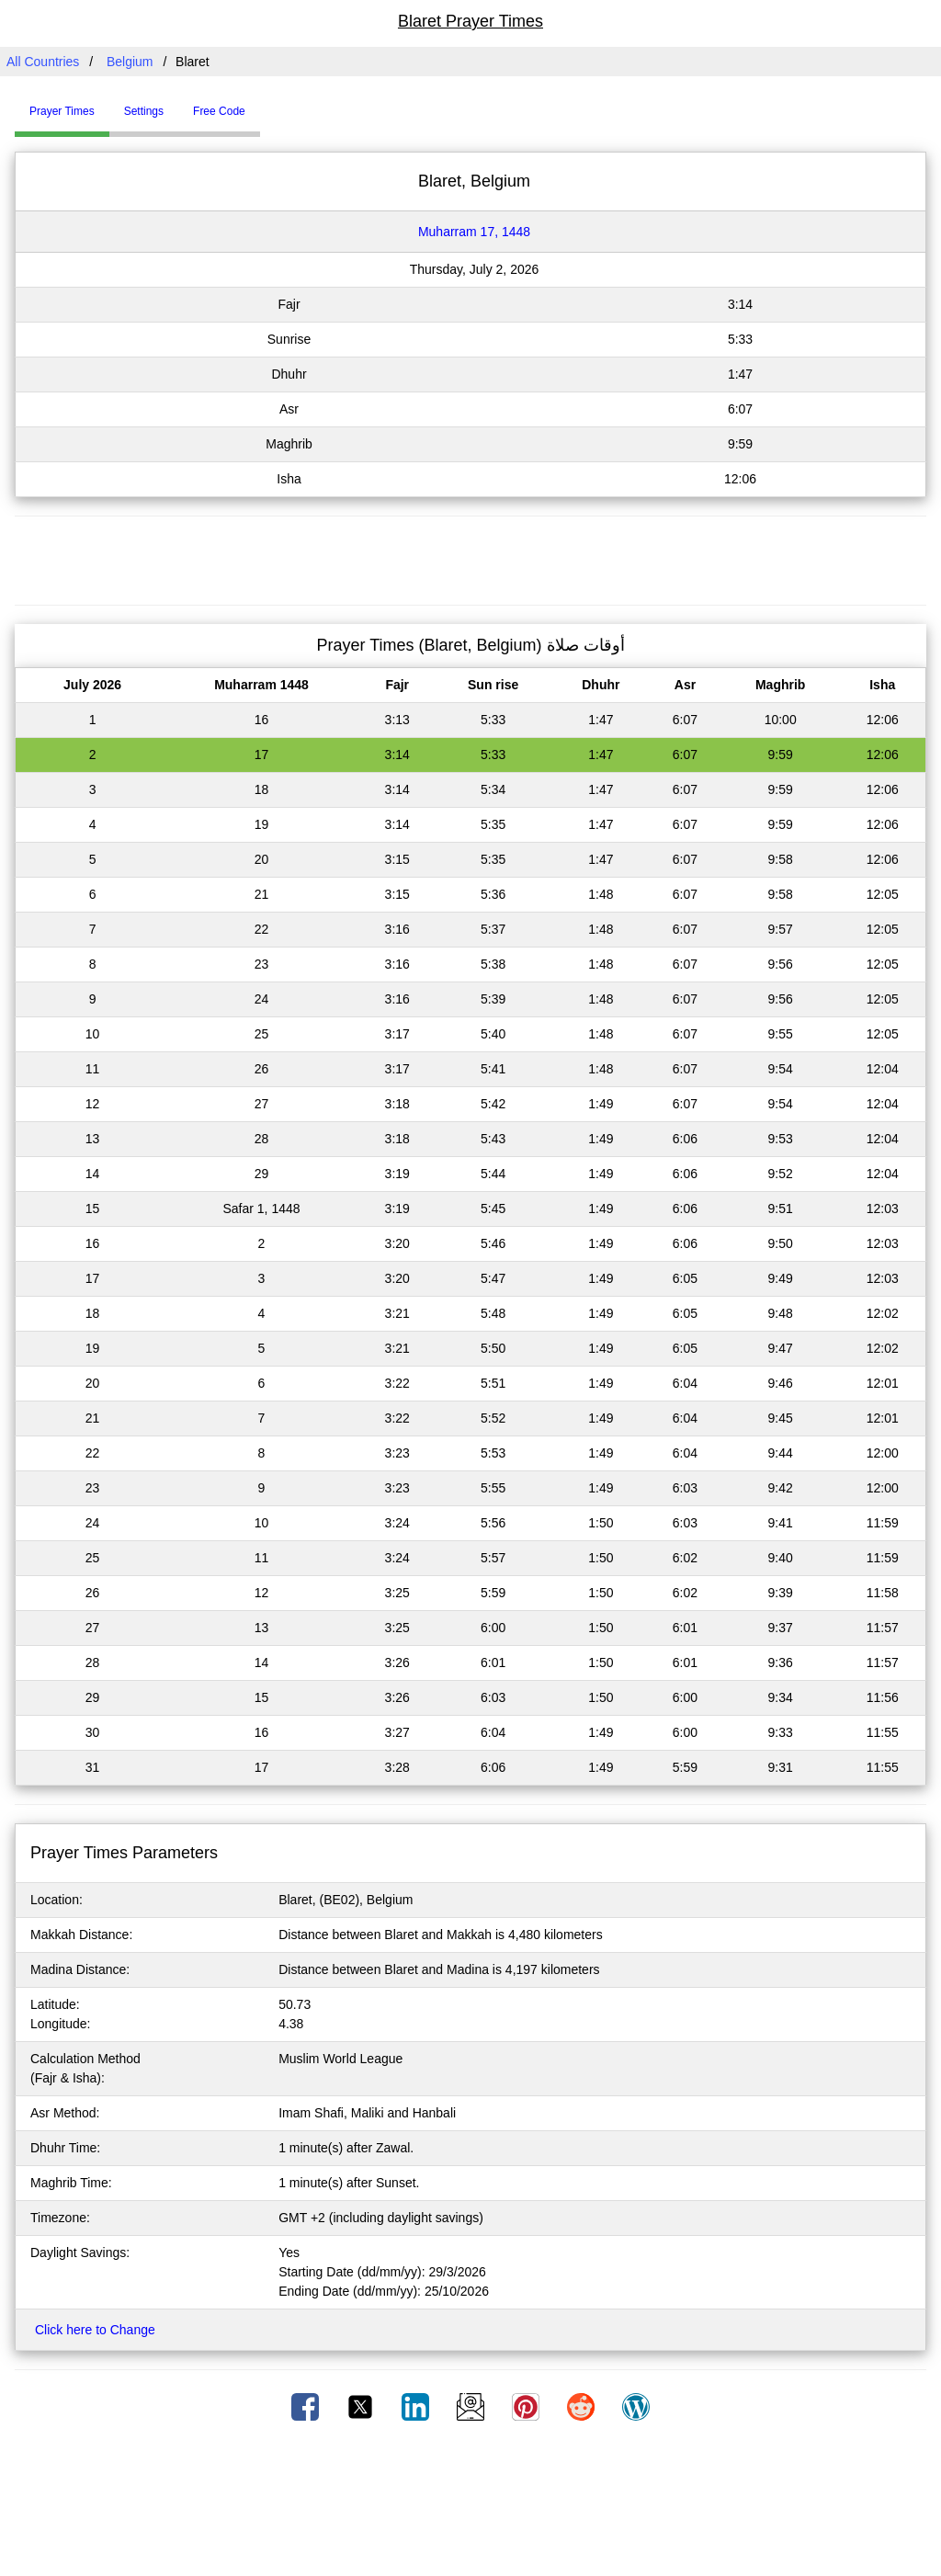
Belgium (130, 61)
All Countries (42, 61)
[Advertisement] (470, 558)
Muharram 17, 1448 (474, 231)
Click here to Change (95, 2329)
